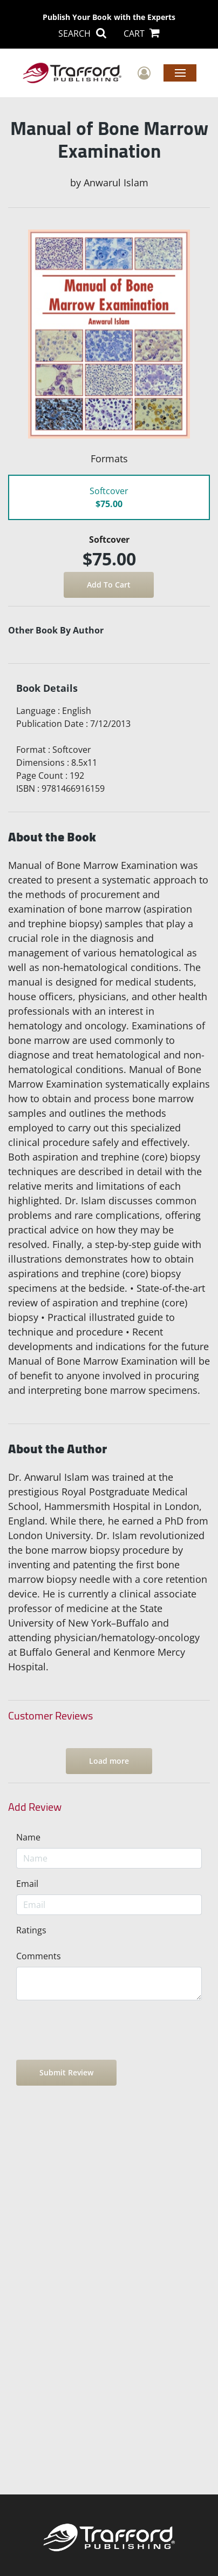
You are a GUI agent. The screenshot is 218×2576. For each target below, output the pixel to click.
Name (28, 1837)
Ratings (31, 1930)
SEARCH (82, 33)
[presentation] (98, 2030)
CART (142, 33)
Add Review (35, 1806)
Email (27, 1884)
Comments (38, 1956)
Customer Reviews (50, 1715)
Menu (180, 72)
